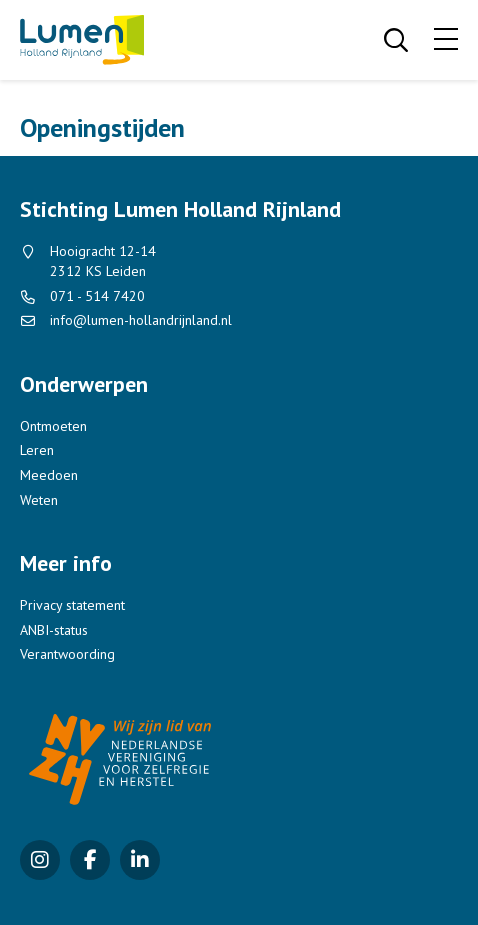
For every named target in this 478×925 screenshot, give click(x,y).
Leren (37, 450)
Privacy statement (72, 605)
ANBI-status (54, 630)
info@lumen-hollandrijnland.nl (141, 320)
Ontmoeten (53, 426)
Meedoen (49, 475)
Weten (39, 500)
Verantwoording (67, 654)
